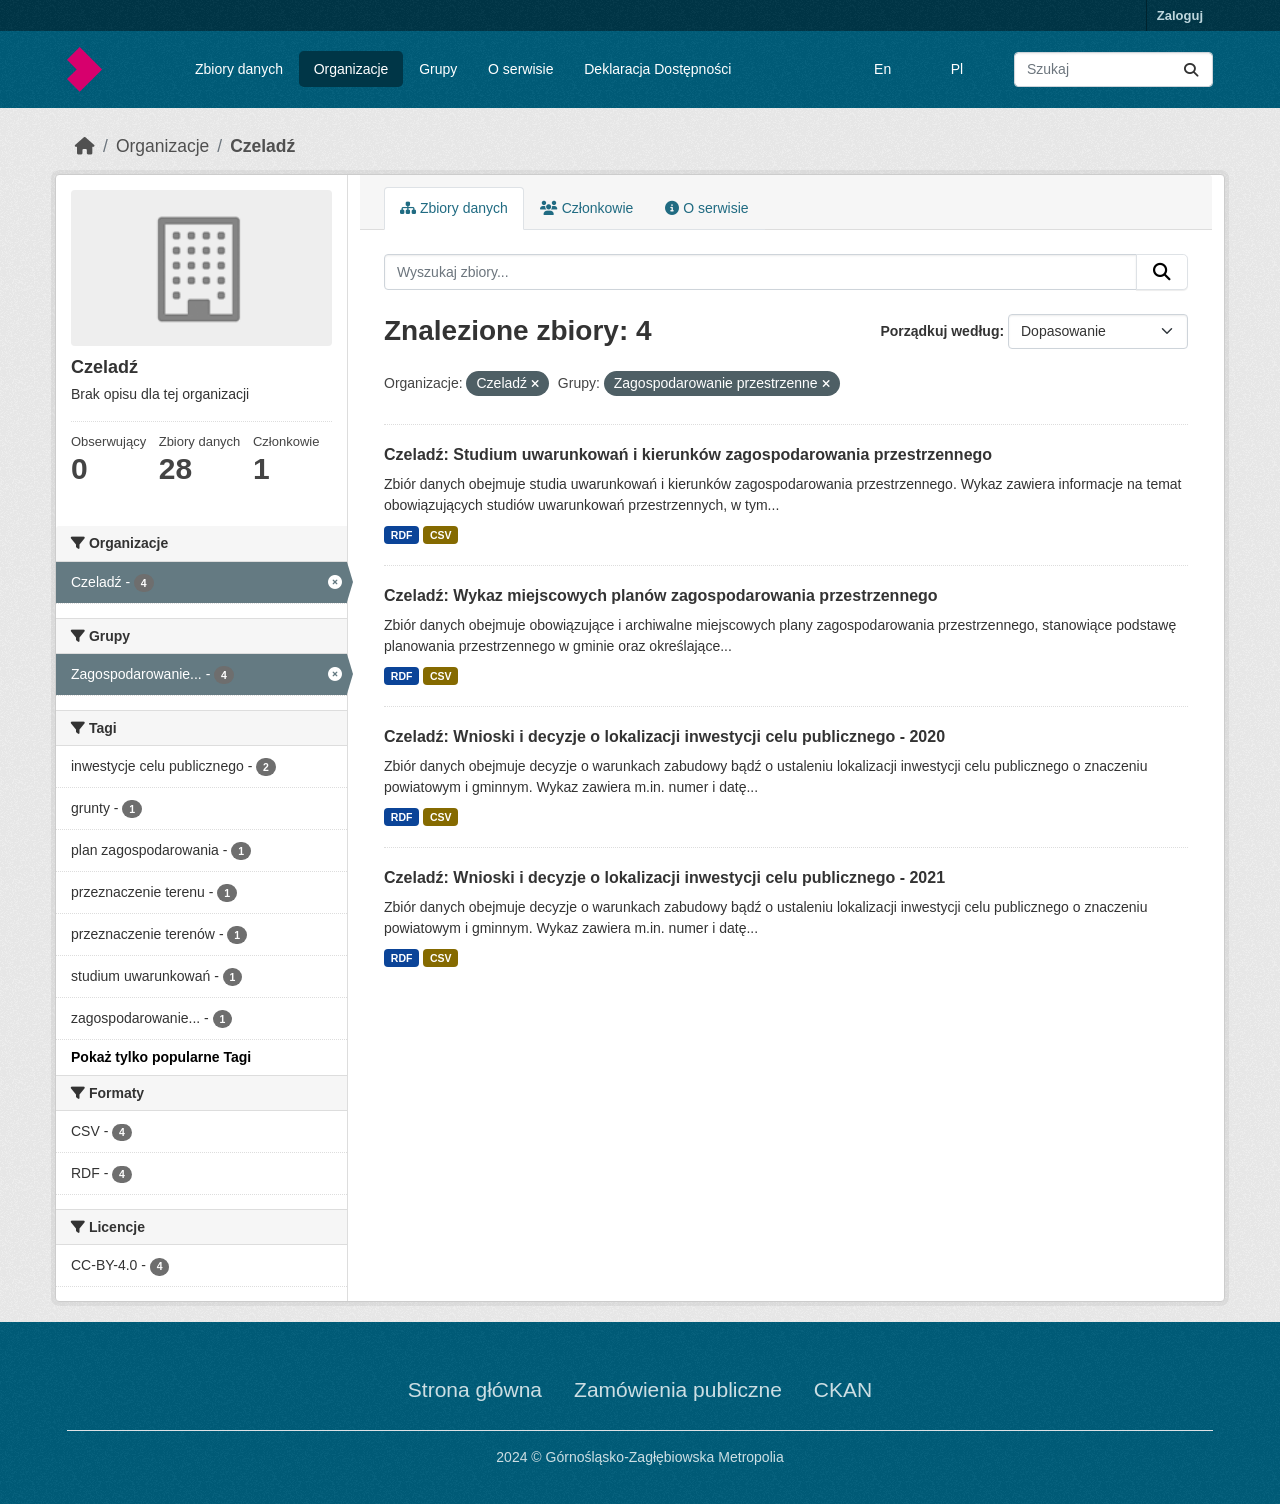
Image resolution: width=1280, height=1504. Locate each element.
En (882, 69)
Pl (957, 69)
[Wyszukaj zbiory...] (1113, 69)
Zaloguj (1180, 15)
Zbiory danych (239, 69)
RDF (402, 535)
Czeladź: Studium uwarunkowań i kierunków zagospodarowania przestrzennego (688, 454)
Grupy (438, 69)
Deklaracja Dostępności (657, 69)
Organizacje (351, 69)
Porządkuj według (939, 331)
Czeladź (262, 146)
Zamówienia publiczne (678, 1389)
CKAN (843, 1389)
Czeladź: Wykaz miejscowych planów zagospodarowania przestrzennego (661, 595)
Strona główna (475, 1389)
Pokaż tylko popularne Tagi (161, 1057)
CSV (441, 535)
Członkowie (586, 208)
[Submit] (1191, 69)
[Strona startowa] (85, 146)
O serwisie (520, 69)
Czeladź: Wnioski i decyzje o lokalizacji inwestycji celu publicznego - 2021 (664, 877)
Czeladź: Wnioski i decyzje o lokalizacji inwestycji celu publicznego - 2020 (664, 736)
